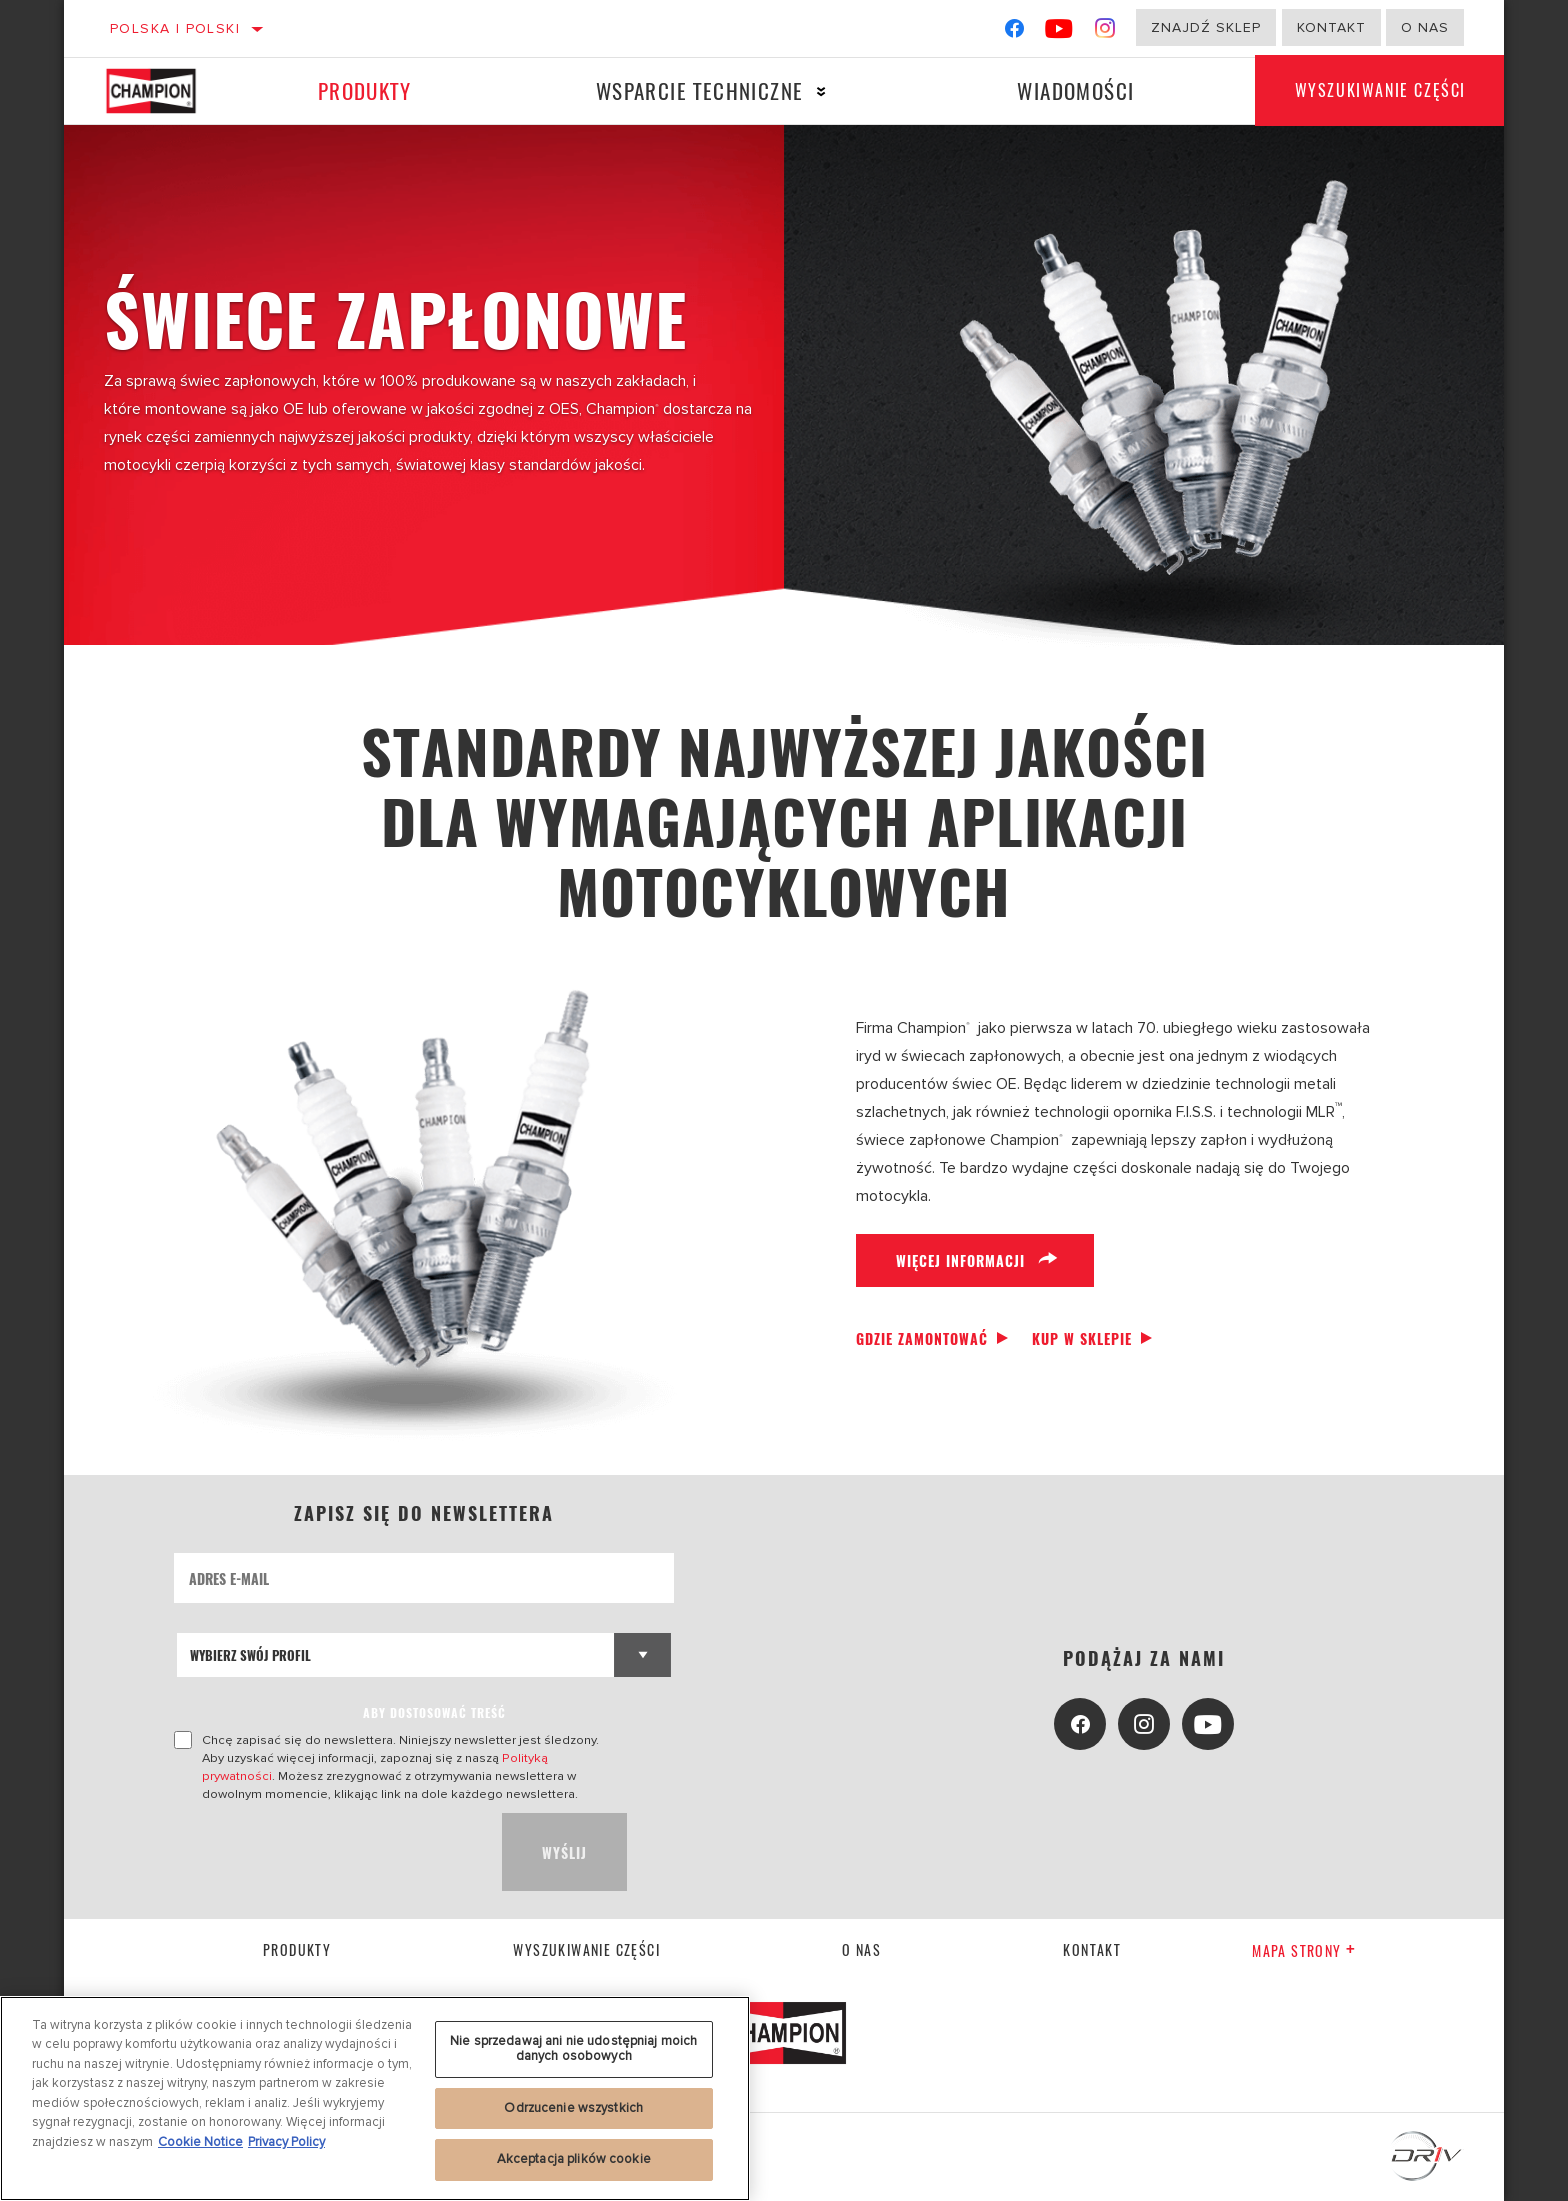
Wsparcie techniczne (700, 90)
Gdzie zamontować (922, 1338)
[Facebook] (1014, 32)
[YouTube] (1059, 32)
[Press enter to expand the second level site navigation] (821, 91)
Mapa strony (1304, 1950)
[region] (375, 2098)
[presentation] (326, 1852)
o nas (1425, 27)
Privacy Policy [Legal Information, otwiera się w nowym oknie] (286, 2142)
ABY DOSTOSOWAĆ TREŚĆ (434, 1712)
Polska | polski (175, 28)
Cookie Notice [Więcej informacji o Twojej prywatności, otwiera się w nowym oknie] (200, 2142)
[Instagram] (1105, 32)
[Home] (164, 91)
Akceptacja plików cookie (574, 2159)
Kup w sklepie (1082, 1338)
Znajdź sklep (1206, 27)
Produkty (364, 90)
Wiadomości (1075, 90)
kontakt (1092, 1949)
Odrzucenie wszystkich (573, 2108)
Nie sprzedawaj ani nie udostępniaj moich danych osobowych (573, 2049)
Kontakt (1331, 27)
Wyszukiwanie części (1380, 91)
